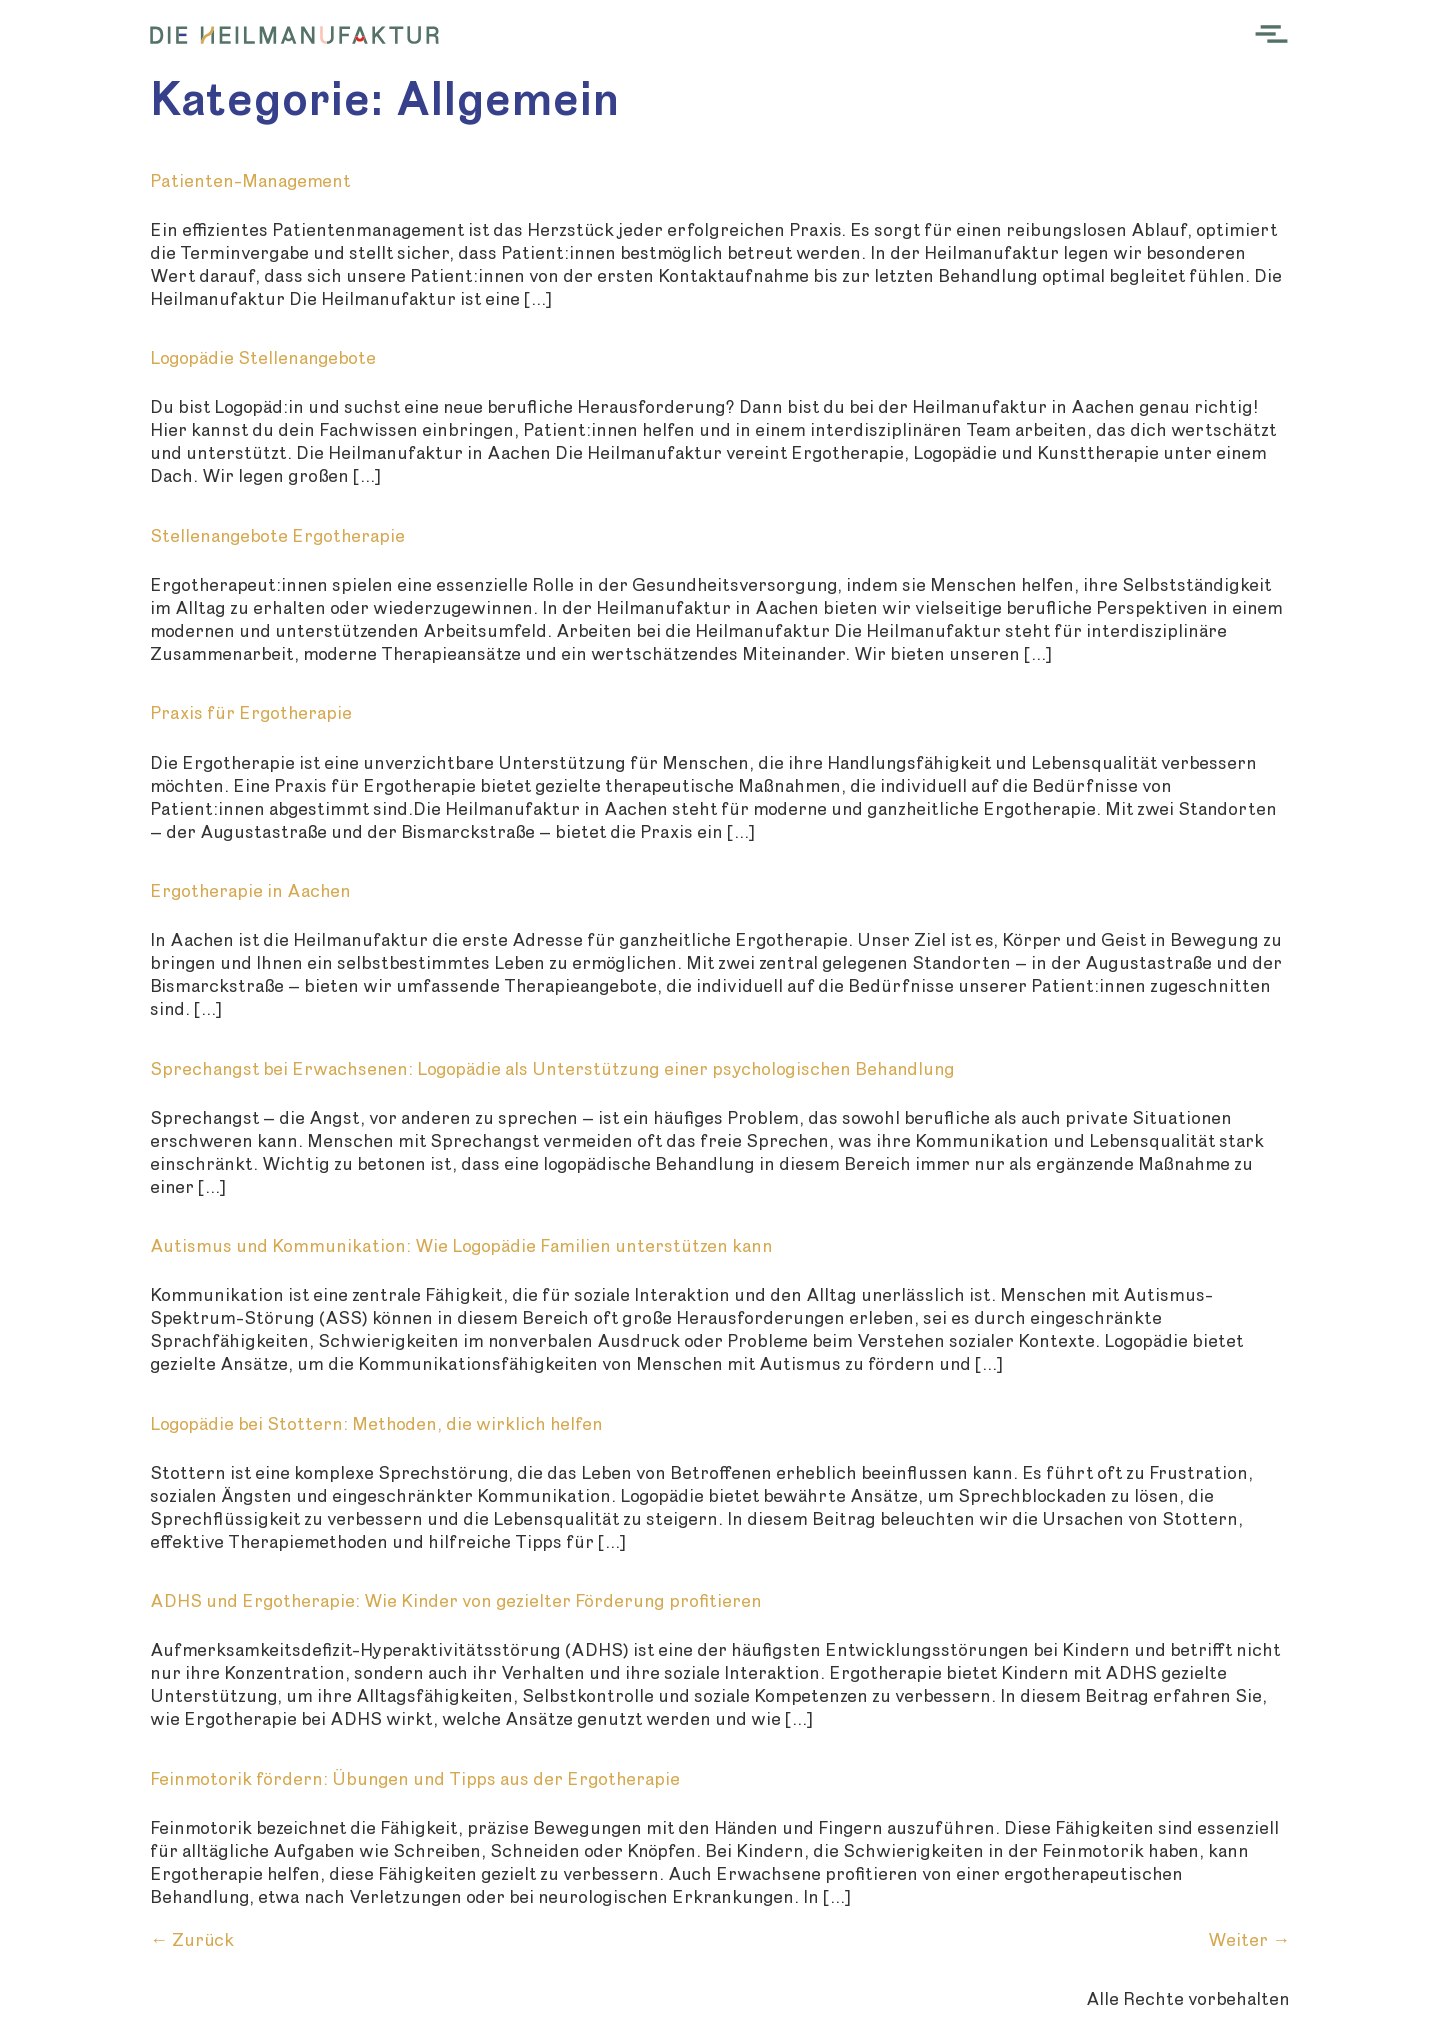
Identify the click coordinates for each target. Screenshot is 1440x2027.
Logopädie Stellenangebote (263, 358)
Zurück (192, 1940)
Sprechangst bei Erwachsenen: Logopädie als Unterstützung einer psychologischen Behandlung (552, 1069)
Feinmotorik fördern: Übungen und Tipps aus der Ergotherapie (415, 1779)
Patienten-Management (250, 181)
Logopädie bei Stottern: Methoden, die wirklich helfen (376, 1424)
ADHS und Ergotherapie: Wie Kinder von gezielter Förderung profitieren (456, 1601)
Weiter (1249, 1940)
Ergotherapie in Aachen (250, 891)
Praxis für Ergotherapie (251, 713)
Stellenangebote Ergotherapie (277, 536)
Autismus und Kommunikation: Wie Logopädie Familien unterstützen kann (461, 1246)
